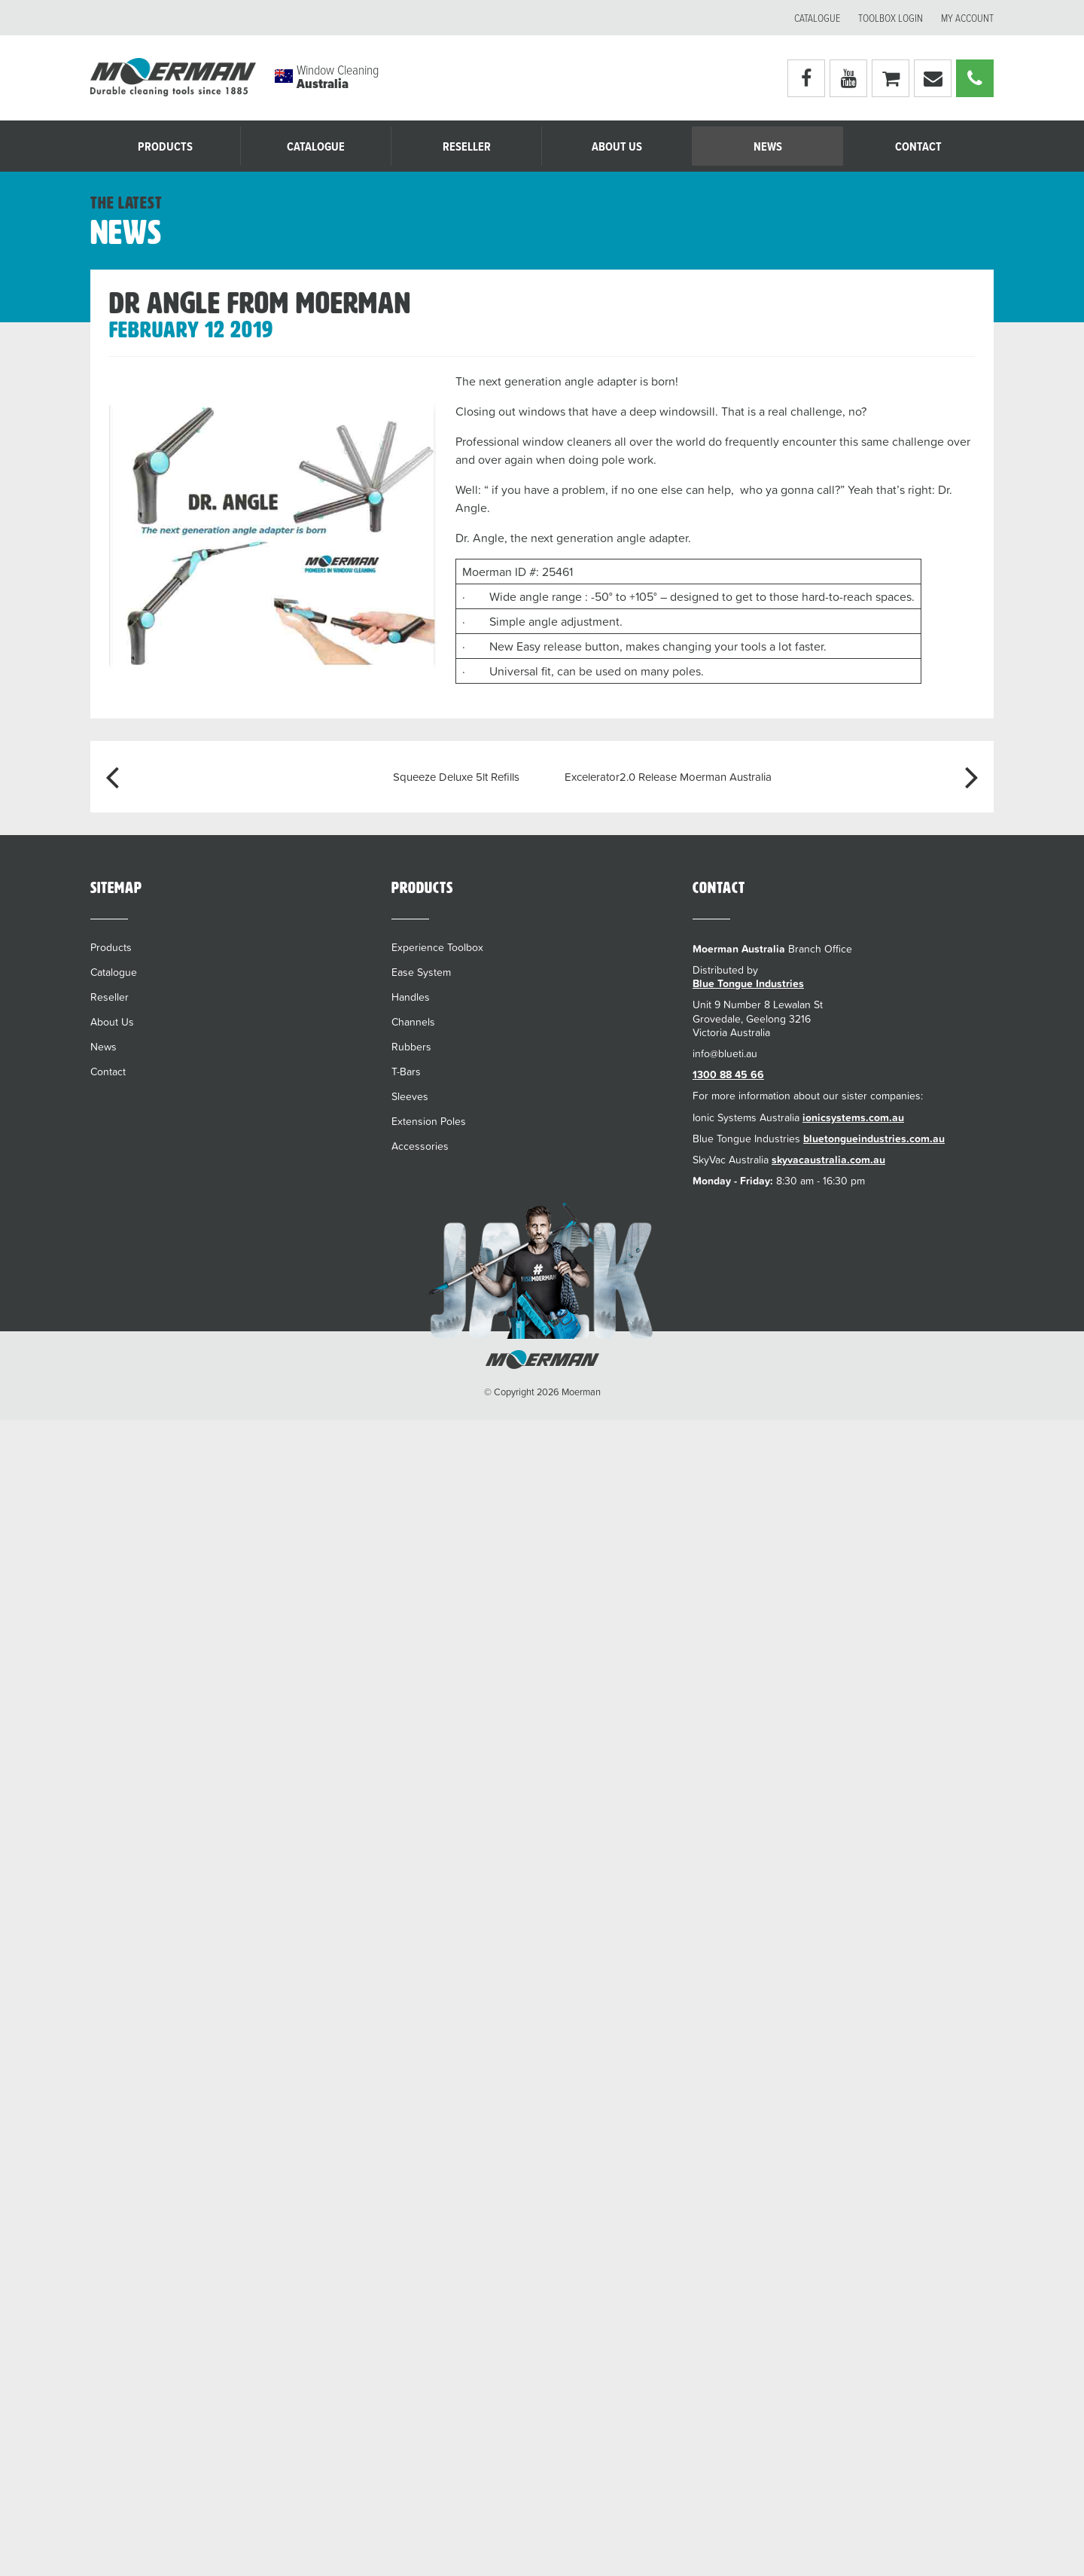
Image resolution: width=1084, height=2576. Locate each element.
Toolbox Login (890, 19)
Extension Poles (428, 1121)
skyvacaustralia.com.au (828, 1159)
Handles (410, 997)
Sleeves (409, 1096)
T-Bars (406, 1071)
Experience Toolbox (437, 947)
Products (165, 147)
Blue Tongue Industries (748, 983)
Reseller (467, 147)
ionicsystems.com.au (853, 1117)
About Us (617, 147)
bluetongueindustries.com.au (874, 1138)
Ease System (421, 972)
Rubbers (411, 1046)
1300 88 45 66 (728, 1074)
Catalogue (817, 19)
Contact (918, 147)
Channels (413, 1022)
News (768, 147)
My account (967, 19)
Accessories (420, 1146)
